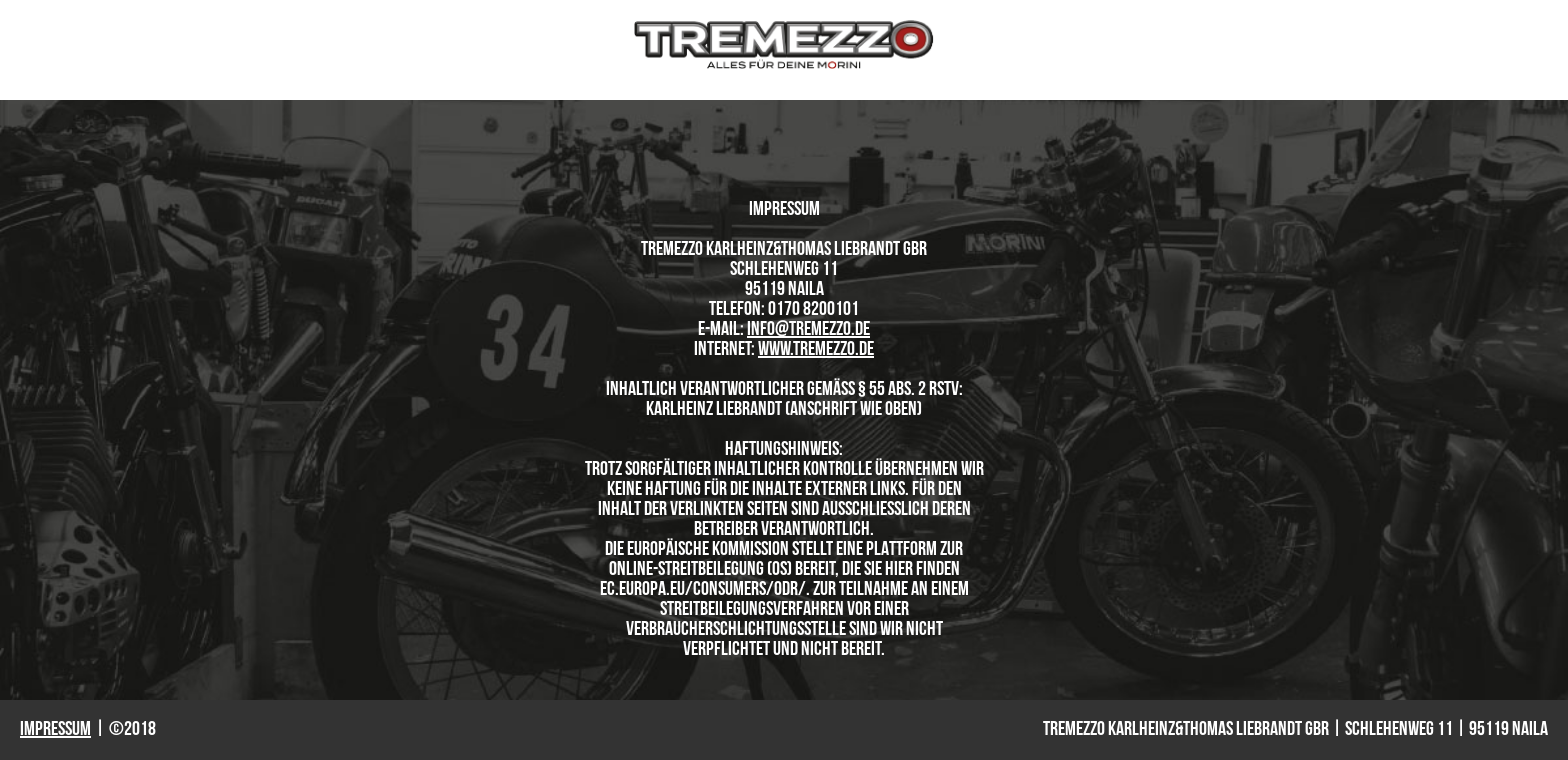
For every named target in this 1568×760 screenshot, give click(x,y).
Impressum (55, 730)
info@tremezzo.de (808, 330)
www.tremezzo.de (816, 350)
